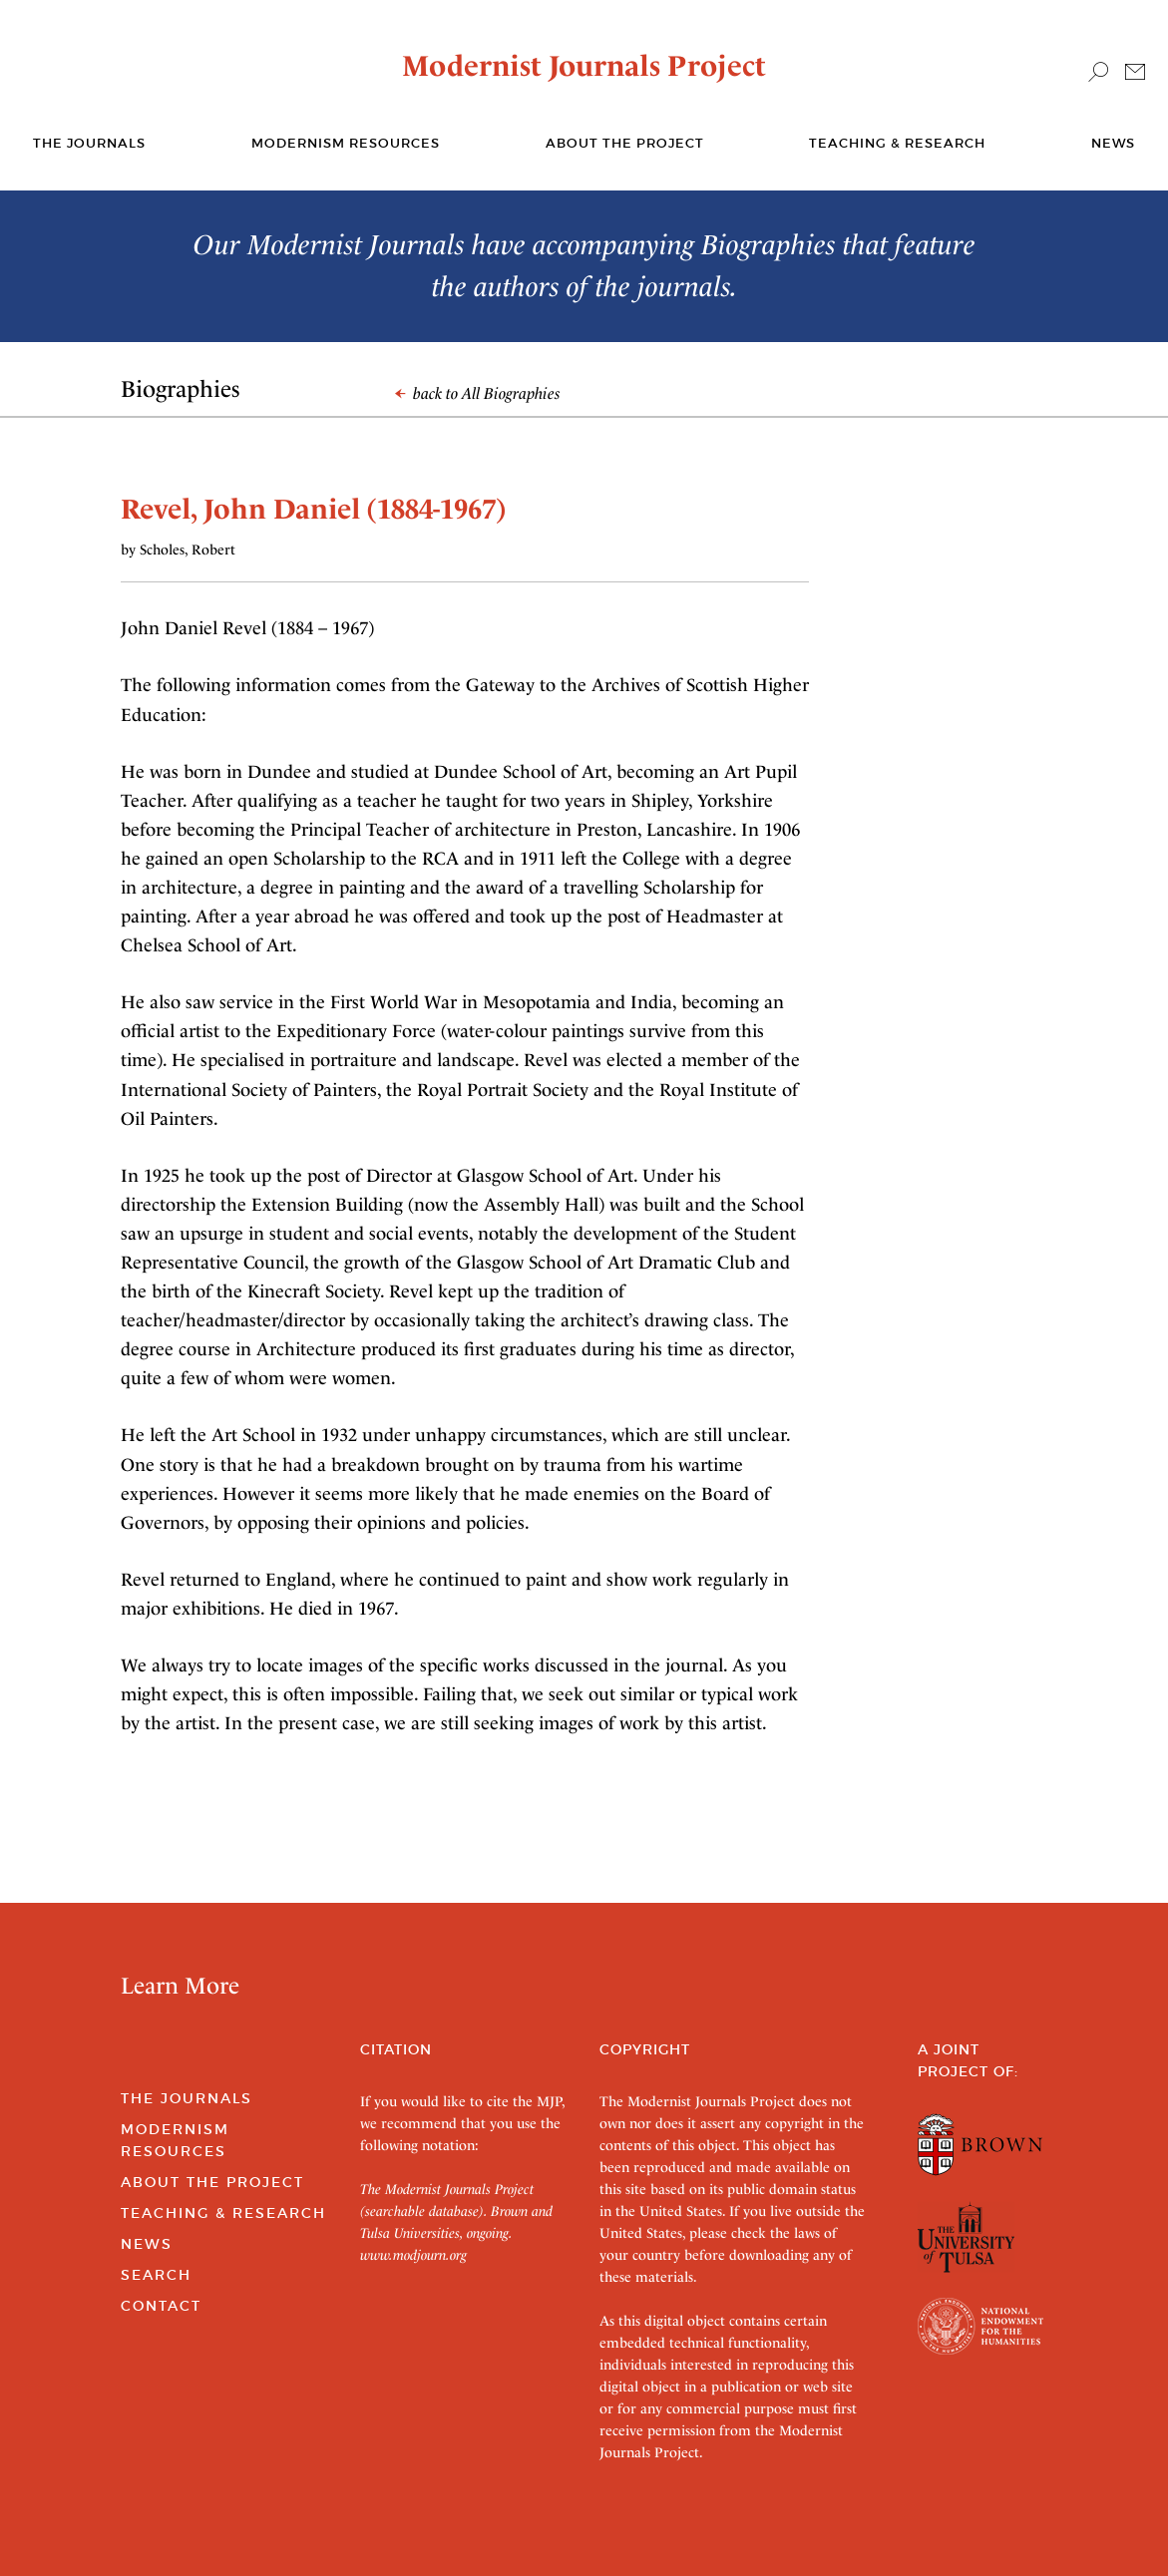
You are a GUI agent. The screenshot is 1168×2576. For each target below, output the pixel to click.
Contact (161, 2306)
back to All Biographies (478, 393)
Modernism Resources (345, 143)
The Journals (186, 2098)
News (1113, 143)
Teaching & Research (897, 143)
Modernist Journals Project (584, 66)
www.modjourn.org (413, 2255)
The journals (89, 143)
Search (156, 2275)
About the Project (625, 143)
